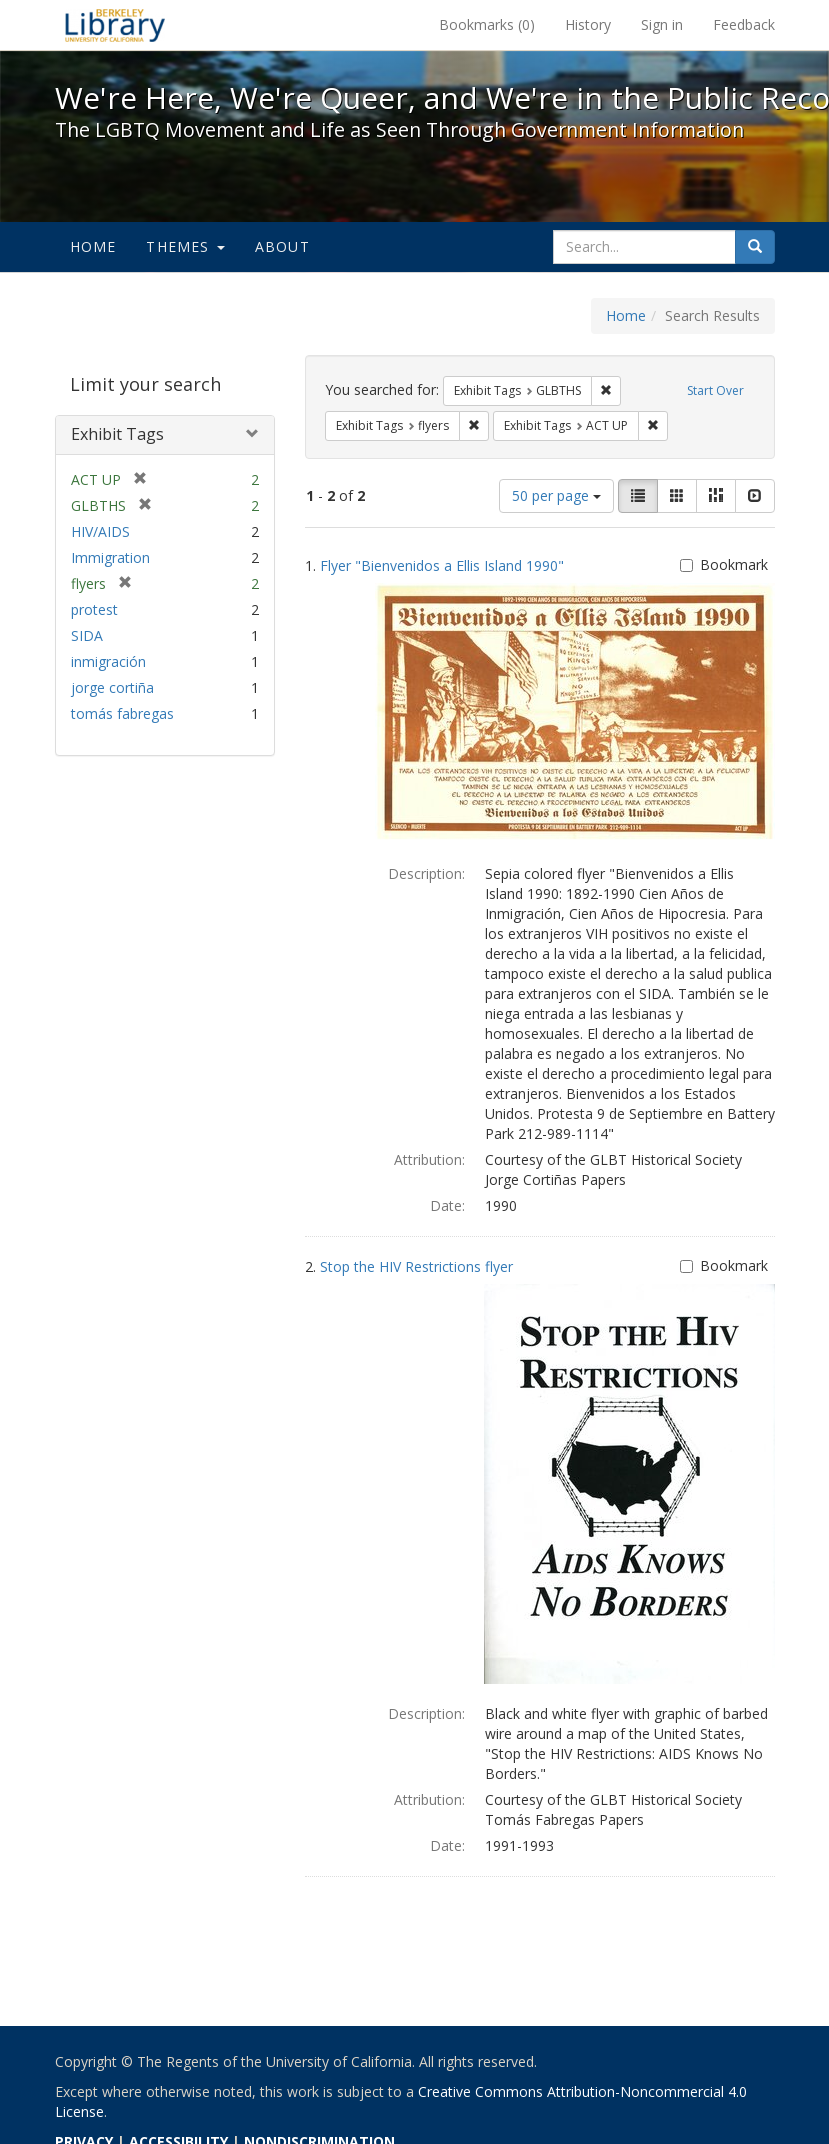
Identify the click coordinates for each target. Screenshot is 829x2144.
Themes (185, 246)
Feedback (744, 24)
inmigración (108, 661)
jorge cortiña (112, 687)
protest (94, 609)
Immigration (110, 557)
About (282, 246)
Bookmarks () (487, 24)
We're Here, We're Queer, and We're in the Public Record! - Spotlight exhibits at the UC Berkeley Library (115, 25)
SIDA (87, 635)
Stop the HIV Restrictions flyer (416, 1266)
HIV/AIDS (100, 531)
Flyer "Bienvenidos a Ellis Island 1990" (442, 565)
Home (93, 246)
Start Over (715, 390)
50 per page (556, 495)
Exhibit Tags (117, 434)
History (588, 24)
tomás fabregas (122, 713)
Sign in (662, 24)
